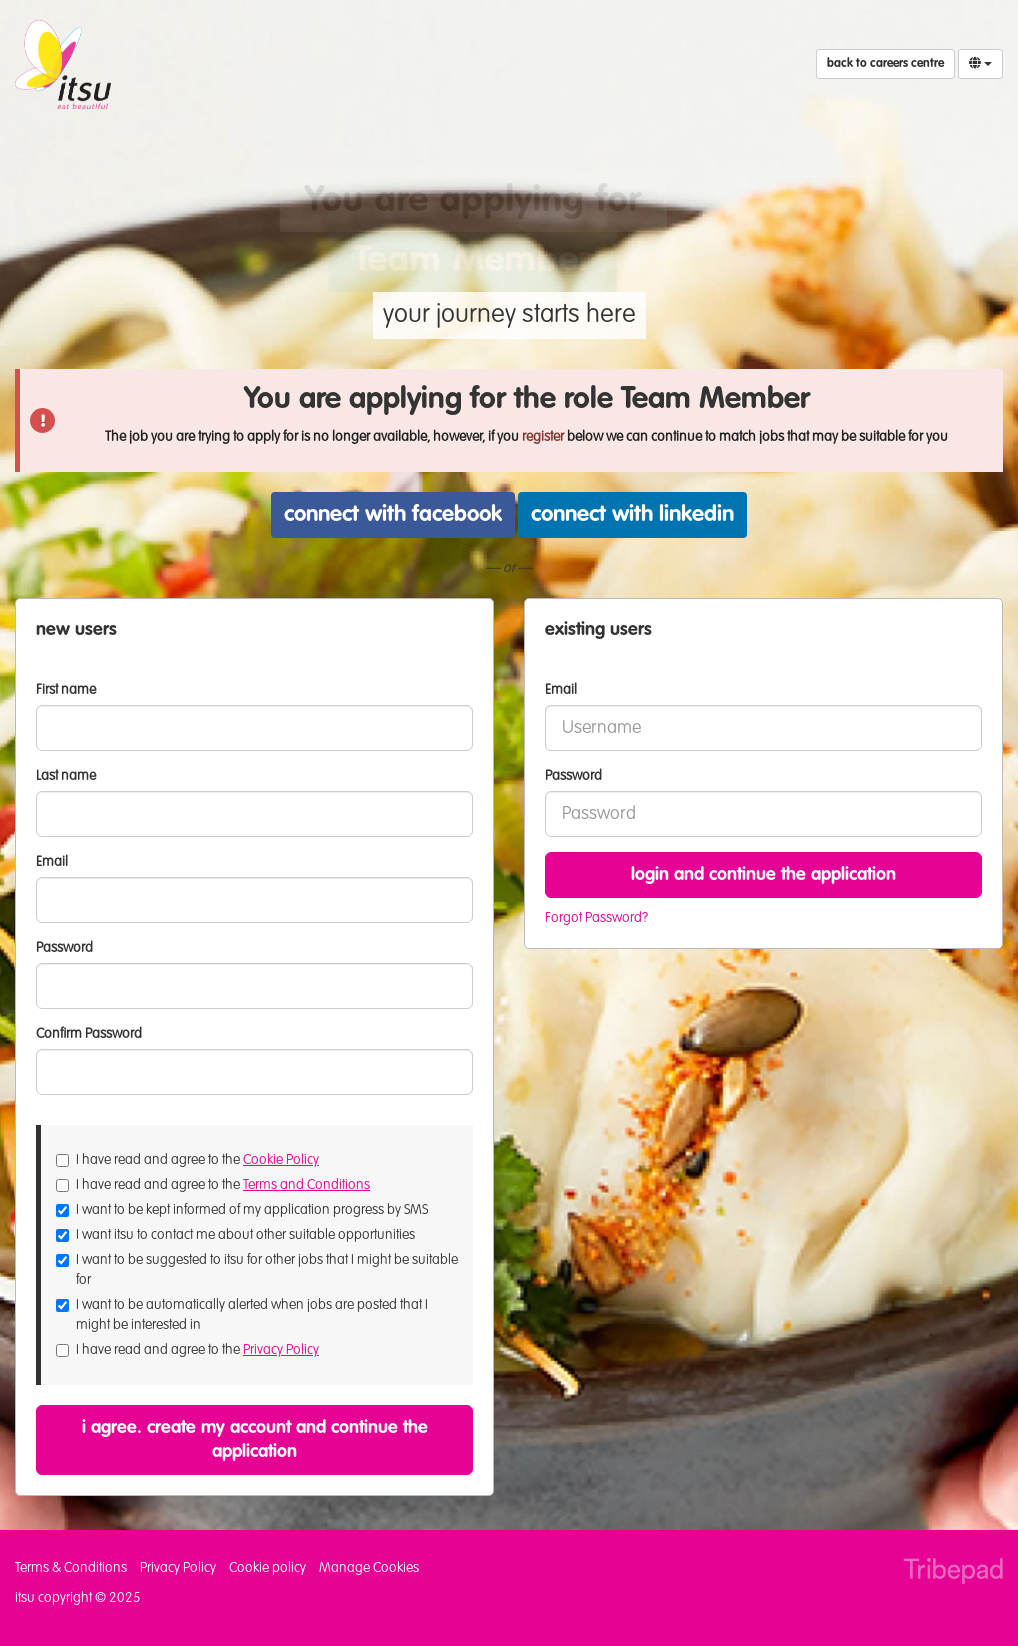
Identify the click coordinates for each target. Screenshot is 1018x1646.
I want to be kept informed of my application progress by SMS (242, 1210)
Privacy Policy (281, 1350)
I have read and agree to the (187, 1160)
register (543, 437)
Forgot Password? (596, 918)
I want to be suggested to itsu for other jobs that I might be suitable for (257, 1270)
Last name (66, 776)
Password (573, 776)
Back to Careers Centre (885, 64)
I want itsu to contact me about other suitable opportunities (235, 1235)
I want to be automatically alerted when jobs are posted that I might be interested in (242, 1315)
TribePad (953, 1573)
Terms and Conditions (306, 1185)
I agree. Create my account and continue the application (255, 1440)
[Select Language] (980, 64)
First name (66, 690)
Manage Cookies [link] (369, 1568)
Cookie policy (267, 1568)
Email (561, 690)
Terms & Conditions (71, 1568)
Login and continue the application (763, 875)
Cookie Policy (281, 1160)
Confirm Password (89, 1034)
